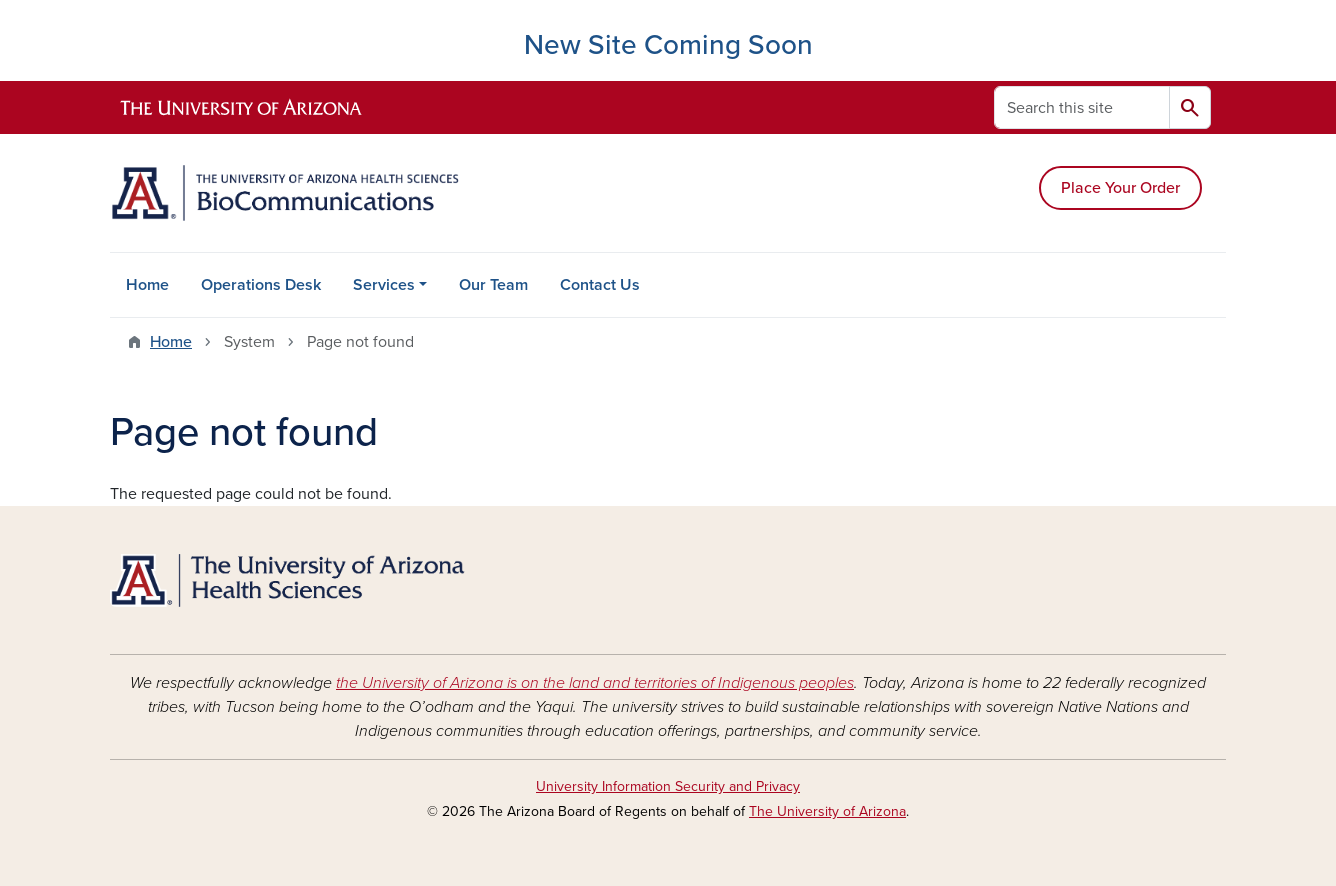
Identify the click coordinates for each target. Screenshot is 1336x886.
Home (147, 285)
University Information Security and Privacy (668, 786)
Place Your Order (1120, 188)
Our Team (493, 285)
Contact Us (600, 285)
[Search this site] (1082, 107)
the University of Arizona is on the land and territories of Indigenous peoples (595, 683)
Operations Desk (261, 285)
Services (384, 285)
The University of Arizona (827, 811)
